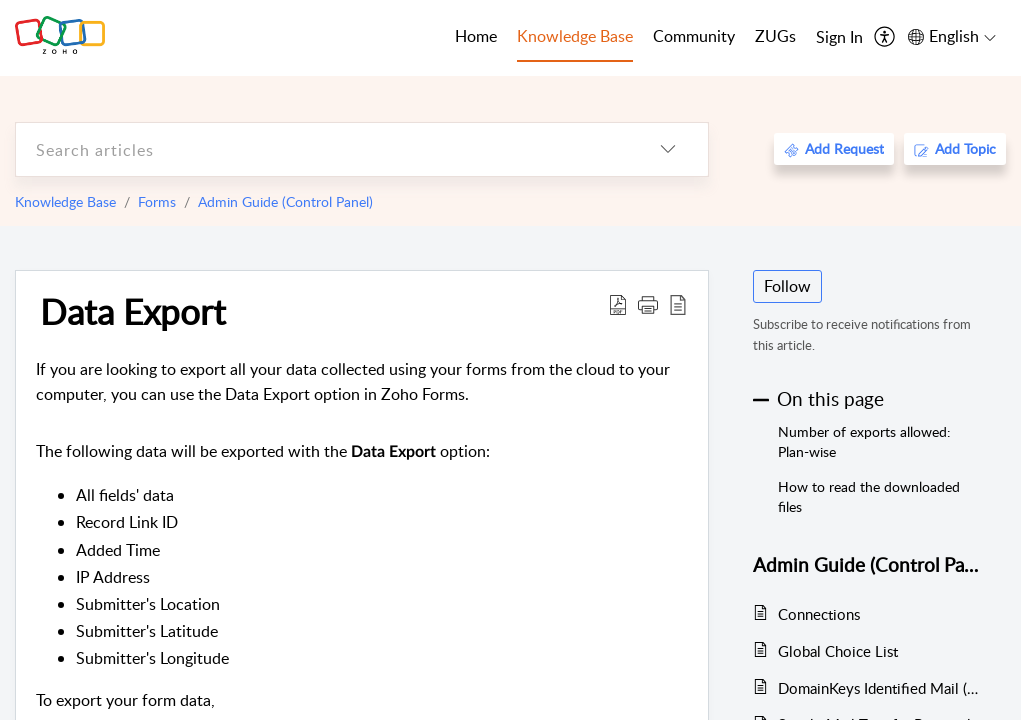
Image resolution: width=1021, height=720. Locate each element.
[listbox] (668, 149)
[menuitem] (839, 38)
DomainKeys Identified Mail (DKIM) (882, 688)
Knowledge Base (65, 201)
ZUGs (775, 36)
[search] (322, 149)
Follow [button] (787, 286)
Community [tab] (694, 36)
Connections (819, 614)
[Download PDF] (618, 304)
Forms (157, 201)
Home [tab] (476, 36)
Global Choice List (838, 651)
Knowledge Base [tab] (575, 36)
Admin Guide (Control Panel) (285, 201)
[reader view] (678, 304)
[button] (648, 304)
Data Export (133, 311)
